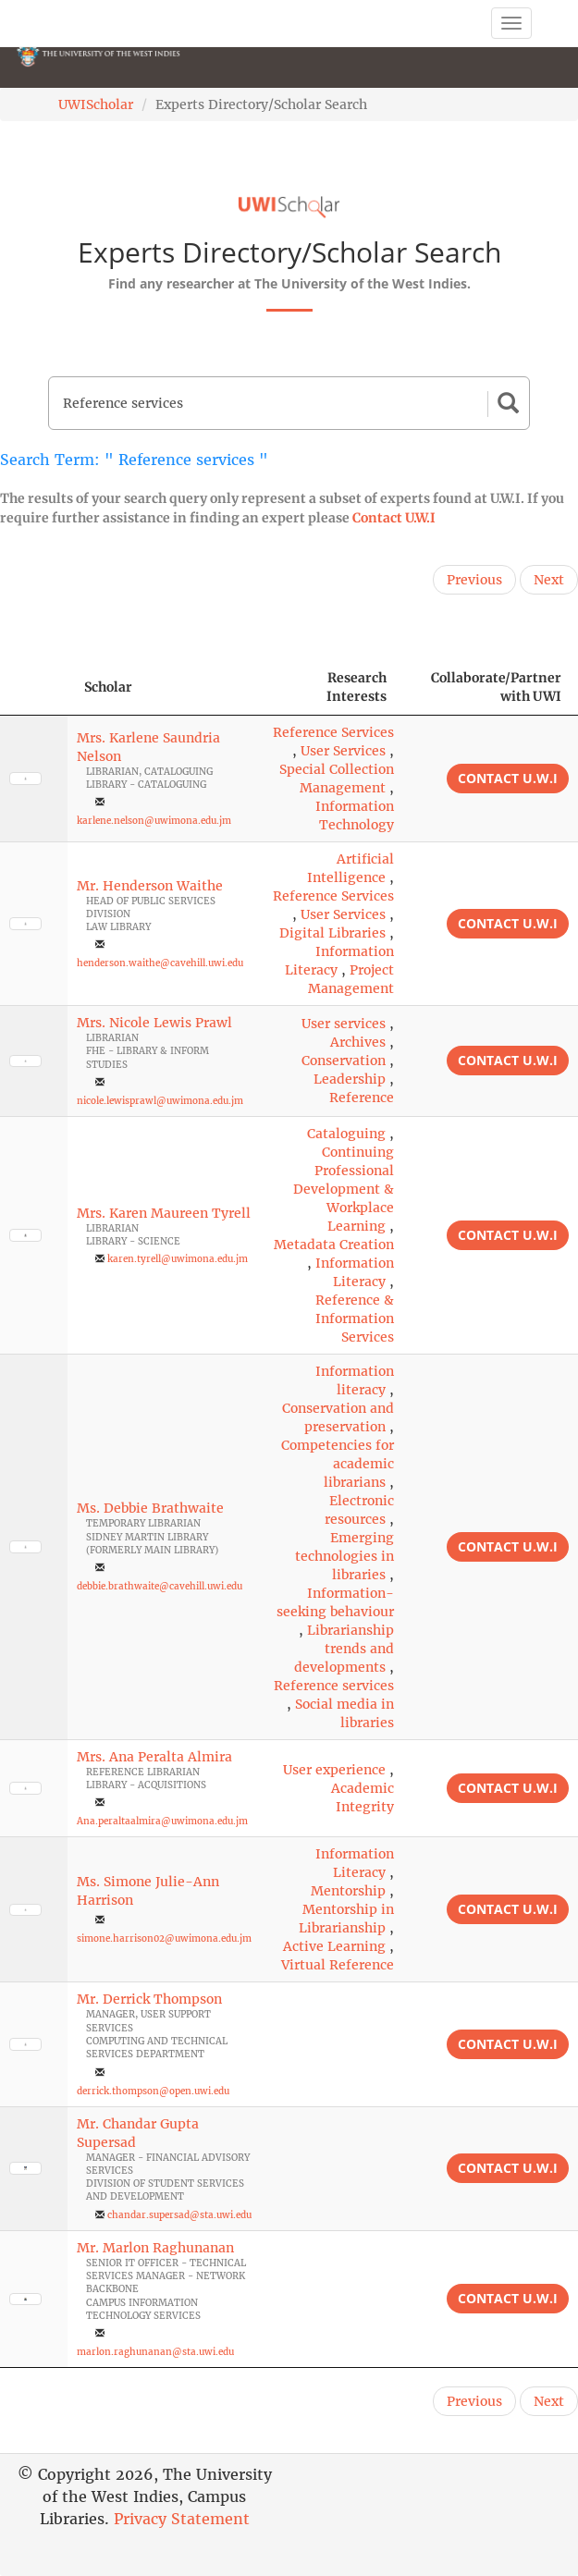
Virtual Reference (337, 1965)
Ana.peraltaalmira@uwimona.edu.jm (162, 1821)
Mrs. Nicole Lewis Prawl (154, 1022)
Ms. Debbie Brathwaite (150, 1508)
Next (549, 579)
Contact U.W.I (394, 517)
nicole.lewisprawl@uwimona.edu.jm (160, 1101)
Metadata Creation (334, 1244)
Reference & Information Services (354, 1318)
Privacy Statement (182, 2518)
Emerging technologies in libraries (344, 1556)
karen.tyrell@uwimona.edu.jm (177, 1259)
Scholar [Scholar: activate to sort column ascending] (108, 687)
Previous (474, 579)
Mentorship (348, 1891)
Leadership (350, 1079)
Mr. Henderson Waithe (150, 885)
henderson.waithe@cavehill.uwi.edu (160, 963)
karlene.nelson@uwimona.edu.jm (154, 821)
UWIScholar (95, 104)
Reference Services (333, 732)
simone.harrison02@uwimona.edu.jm (164, 1938)
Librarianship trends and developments (344, 1648)
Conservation (343, 1060)
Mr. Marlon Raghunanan (155, 2247)
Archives (358, 1042)
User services (343, 1023)
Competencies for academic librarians (337, 1463)
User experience (334, 1769)
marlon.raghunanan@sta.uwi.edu (155, 2352)
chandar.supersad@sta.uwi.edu (179, 2215)
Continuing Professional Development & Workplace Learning (343, 1189)
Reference (361, 1097)
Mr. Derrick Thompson (149, 1999)
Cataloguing (346, 1133)
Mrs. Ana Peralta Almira (154, 1756)
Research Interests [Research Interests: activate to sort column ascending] (356, 687)
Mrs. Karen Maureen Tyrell (164, 1213)
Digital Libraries (332, 933)
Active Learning (334, 1946)
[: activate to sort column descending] (34, 687)
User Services (343, 750)
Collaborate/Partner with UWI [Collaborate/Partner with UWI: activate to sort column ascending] (496, 687)
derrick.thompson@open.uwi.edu (153, 2091)
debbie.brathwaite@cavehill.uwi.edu (159, 1586)
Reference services (334, 1685)
